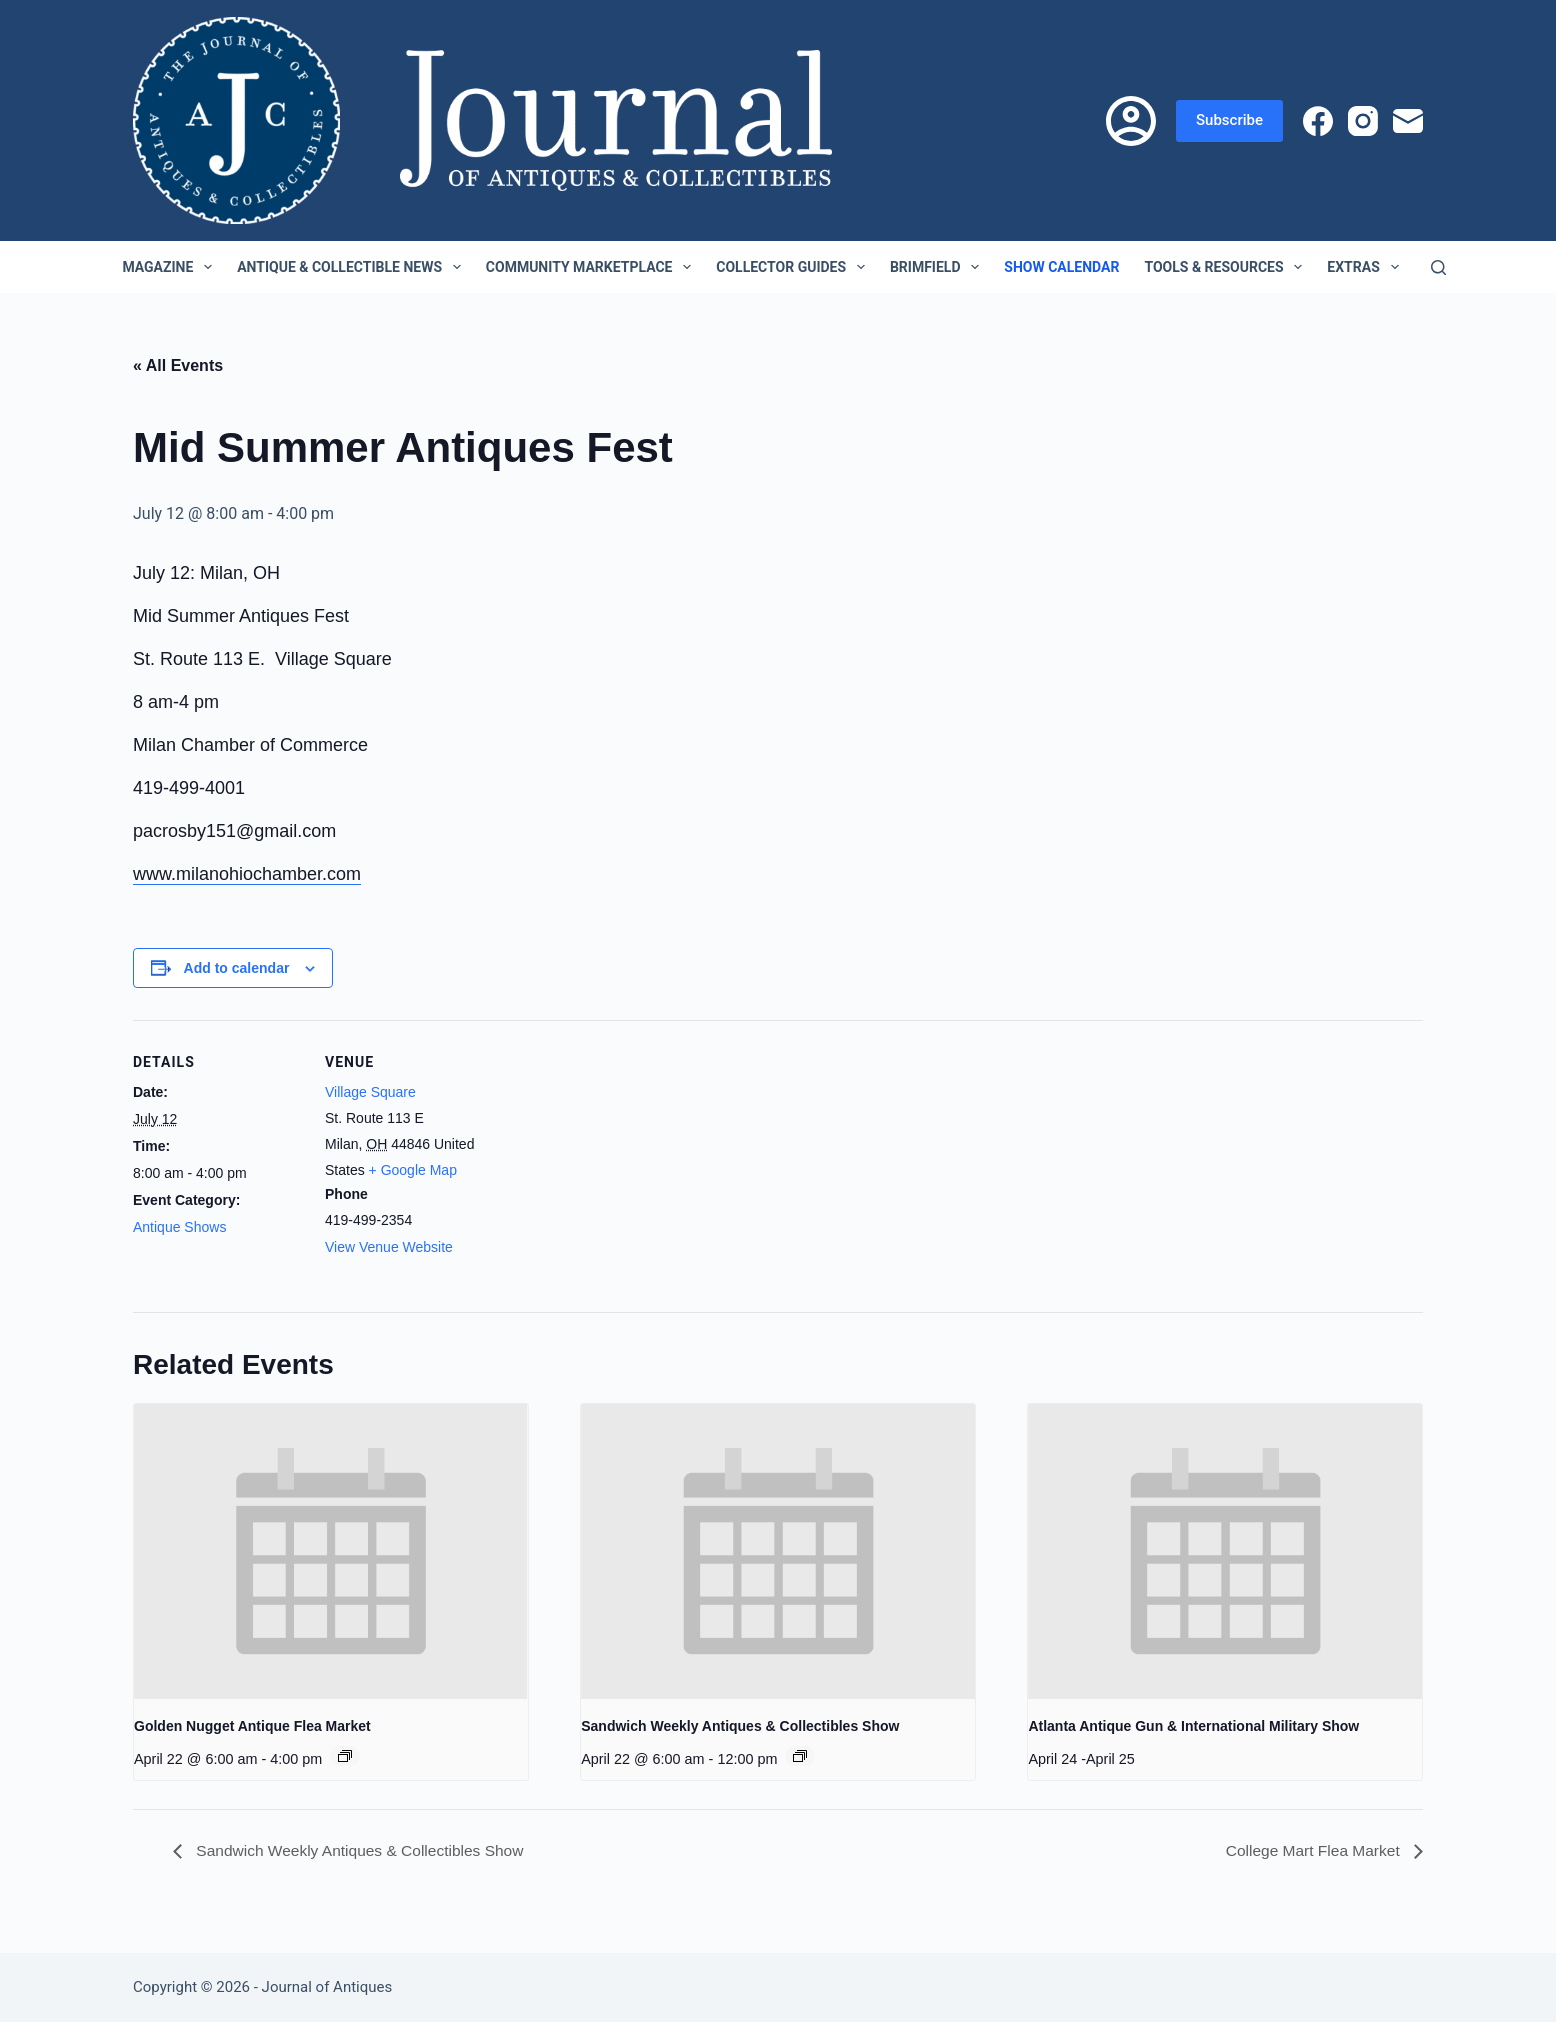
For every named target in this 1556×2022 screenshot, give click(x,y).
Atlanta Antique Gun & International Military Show (1193, 1726)
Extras (1366, 267)
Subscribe (1229, 120)
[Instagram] (1363, 121)
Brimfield (938, 267)
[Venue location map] (622, 1158)
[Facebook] (1318, 121)
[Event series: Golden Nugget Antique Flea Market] (345, 1756)
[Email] (1408, 121)
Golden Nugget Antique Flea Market (252, 1726)
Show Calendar (1061, 267)
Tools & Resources (1227, 267)
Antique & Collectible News (353, 267)
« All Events (178, 365)
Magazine (171, 267)
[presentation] (331, 1551)
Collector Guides (794, 267)
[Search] (1438, 267)
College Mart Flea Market (1312, 1850)
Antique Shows (179, 1227)
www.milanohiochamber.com (247, 874)
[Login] (1131, 121)
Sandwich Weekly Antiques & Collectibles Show (740, 1726)
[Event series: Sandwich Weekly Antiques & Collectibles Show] (800, 1756)
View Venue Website (389, 1247)
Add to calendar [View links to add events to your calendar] (237, 968)
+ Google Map (413, 1170)
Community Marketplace (592, 267)
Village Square (370, 1092)
